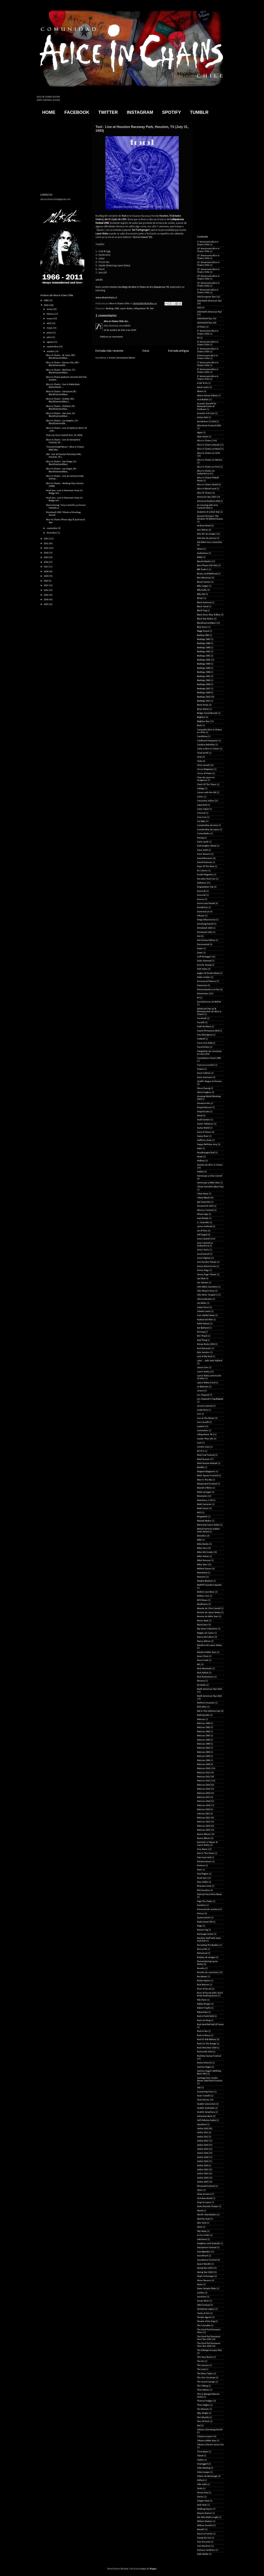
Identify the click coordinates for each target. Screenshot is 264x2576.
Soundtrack (202, 2256)
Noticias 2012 (203, 1777)
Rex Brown (202, 1977)
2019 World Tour (204, 323)
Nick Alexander (204, 1669)
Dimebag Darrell (205, 924)
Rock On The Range (206, 2044)
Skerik (200, 2211)
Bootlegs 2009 (203, 693)
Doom (200, 948)
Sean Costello (203, 2096)
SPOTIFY (171, 112)
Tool (151, 309)
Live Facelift (203, 1422)
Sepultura (202, 2125)
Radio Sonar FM (204, 1922)
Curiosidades (203, 834)
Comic (200, 797)
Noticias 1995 (203, 1740)
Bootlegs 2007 (203, 689)
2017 (46, 567)
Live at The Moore (205, 1418)
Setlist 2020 (202, 2166)
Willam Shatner (204, 2521)
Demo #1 (201, 891)
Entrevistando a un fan (208, 990)
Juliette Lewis (203, 1311)
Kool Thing (202, 1340)
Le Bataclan (202, 1387)
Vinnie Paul (202, 2493)
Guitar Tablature (205, 1124)
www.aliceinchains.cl (106, 298)
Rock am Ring (203, 2020)
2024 (46, 600)
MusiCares (202, 1625)
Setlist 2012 (202, 2137)
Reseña (201, 1968)
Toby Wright (202, 2413)
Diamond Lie (203, 912)
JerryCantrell (203, 1254)
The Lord (201, 2369)
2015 (46, 557)
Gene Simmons (204, 1077)
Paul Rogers (202, 1874)
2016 (46, 562)
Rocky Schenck (204, 2063)
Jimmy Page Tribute (206, 1275)
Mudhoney (202, 1604)
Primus (200, 1914)
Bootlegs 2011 (203, 701)
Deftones (201, 883)
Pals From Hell (204, 1857)
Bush (199, 725)
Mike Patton (203, 1556)
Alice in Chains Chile (114, 321)
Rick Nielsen (203, 1985)
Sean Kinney (203, 2100)
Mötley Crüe (203, 1596)
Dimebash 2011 (204, 932)
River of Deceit (204, 1989)
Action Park (202, 417)
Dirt (199, 936)
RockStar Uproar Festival (209, 2056)
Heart (200, 1157)
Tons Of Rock (203, 2421)
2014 (46, 553)
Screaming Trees (205, 2092)
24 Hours (201, 327)
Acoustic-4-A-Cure (205, 413)
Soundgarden (203, 2252)
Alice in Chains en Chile (208, 453)
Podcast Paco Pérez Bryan (209, 1894)
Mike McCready (205, 1552)
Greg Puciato (203, 1112)
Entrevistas (202, 994)
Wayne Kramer (204, 2513)
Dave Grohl (202, 850)
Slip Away (201, 2231)
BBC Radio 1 (202, 569)
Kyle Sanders (203, 1352)
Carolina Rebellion (206, 745)
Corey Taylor (203, 809)
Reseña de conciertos (207, 1972)
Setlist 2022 (202, 2170)
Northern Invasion (205, 1703)
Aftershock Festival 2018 (209, 426)
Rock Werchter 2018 (206, 2048)
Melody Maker (204, 1521)
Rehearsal (202, 1953)
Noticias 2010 (203, 1768)
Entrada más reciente (109, 350)
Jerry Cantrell (203, 1239)
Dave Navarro (203, 854)
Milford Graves (204, 1569)
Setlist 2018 (202, 2157)
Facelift (200, 1023)
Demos (200, 899)
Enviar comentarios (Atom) (122, 358)
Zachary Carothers (206, 2550)
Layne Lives (202, 1367)
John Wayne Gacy (205, 1291)
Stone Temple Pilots (206, 2289)
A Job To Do (202, 383)
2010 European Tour (206, 297)
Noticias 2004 (203, 1752)
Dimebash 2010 (204, 928)
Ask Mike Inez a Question (209, 542)
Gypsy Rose (202, 1136)
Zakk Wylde (202, 2554)
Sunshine (201, 2297)
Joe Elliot (201, 1279)
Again (200, 433)
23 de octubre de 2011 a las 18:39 (120, 330)
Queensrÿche (203, 1918)
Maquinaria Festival (207, 1484)
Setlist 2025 (202, 2182)
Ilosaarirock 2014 (205, 1206)
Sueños (200, 2293)
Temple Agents (204, 2317)
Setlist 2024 (202, 2178)
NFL (199, 1665)
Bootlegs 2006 (203, 684)
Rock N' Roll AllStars (206, 2039)
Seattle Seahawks (206, 2108)
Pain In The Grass (205, 1853)
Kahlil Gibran (203, 1324)
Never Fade (202, 1660)
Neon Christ (202, 1656)
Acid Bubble (203, 400)
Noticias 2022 (203, 1818)
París (199, 1870)
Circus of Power (204, 773)
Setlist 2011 (202, 2133)
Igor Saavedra (203, 1202)
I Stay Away (202, 1194)
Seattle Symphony (206, 2112)
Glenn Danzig (203, 1088)
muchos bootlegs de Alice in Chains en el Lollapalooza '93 (139, 287)
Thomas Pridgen (205, 2401)
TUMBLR (199, 112)
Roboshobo (202, 2012)
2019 (46, 576)
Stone (200, 2285)
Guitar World (203, 1128)
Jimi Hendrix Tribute (207, 1262)
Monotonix (202, 1573)
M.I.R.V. (200, 1451)
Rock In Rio (202, 2031)
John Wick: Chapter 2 (207, 1295)
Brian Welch (203, 709)
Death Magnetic (205, 875)
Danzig (200, 838)
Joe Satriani (202, 1283)
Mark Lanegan (204, 1492)
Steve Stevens (204, 2280)
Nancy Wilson (203, 1641)
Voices (200, 2497)
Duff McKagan (204, 957)
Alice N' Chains (204, 493)
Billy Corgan (202, 586)
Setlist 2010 (202, 2129)
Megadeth (202, 1517)
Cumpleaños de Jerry (207, 825)
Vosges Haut (203, 2501)
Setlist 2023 (202, 2174)
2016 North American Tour (209, 312)
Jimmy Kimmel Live (206, 1266)
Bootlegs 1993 (112, 309)
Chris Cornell (203, 765)
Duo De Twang (204, 965)
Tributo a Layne (204, 2436)
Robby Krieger (203, 2004)
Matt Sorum (203, 1508)
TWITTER (108, 112)
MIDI (199, 1540)
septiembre (53, 347)
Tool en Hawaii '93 (142, 237)
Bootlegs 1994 (203, 664)
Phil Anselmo (203, 1890)
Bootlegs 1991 (203, 652)
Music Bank (202, 1621)
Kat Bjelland (203, 1328)
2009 (46, 300)
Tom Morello (203, 2417)
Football (201, 1039)
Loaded (200, 1426)
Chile (199, 761)
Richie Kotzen (203, 1981)
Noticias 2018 (203, 1801)
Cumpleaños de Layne (208, 830)
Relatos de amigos (206, 1957)
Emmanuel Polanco (206, 981)
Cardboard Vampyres (207, 741)
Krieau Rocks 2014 (205, 1344)
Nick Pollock (202, 1673)
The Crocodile (203, 2326)
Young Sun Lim (204, 2538)
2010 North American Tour (209, 301)
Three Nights (203, 2405)
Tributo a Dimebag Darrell (209, 2430)
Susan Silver (203, 2301)
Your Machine (204, 2546)
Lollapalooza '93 (141, 309)
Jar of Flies (202, 1231)
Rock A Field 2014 (205, 2016)
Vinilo (199, 2488)
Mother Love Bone (205, 1592)
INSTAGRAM (140, 112)
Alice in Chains (204, 441)
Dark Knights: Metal (206, 846)
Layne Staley (126, 309)
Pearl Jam (202, 1878)
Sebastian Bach (204, 2116)
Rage (199, 1926)
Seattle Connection (206, 2104)
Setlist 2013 (202, 2141)
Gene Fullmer (203, 1073)
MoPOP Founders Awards (209, 1585)
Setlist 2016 (202, 2153)
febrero (50, 314)
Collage (200, 788)
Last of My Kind (204, 1356)
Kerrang (201, 1332)
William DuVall (204, 2526)
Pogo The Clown (204, 1901)
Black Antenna (204, 602)
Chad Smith (202, 753)
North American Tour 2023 (209, 1696)
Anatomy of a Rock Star (208, 512)
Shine (200, 2190)
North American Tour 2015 (209, 1689)
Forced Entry (203, 1047)
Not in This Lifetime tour (208, 1711)
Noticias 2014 (203, 1785)
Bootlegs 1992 (203, 656)
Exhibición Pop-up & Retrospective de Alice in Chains (209, 1011)
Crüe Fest (201, 817)
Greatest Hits (203, 1103)
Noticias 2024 (203, 1826)
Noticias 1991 (203, 1727)
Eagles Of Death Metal (208, 973)
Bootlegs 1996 (203, 672)
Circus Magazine (205, 769)
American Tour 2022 (206, 497)
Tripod (200, 2456)
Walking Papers (204, 2509)
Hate (199, 1148)
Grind (199, 1116)
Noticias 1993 (203, 1736)
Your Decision (203, 2542)
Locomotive (202, 1430)
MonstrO (201, 1577)
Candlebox (202, 736)
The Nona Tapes (205, 2374)
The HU (200, 2361)
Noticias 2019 (203, 1805)
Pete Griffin (202, 1882)
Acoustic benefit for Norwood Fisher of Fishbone (206, 406)
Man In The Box (204, 1480)
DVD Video (202, 969)
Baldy (199, 557)
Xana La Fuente (204, 2534)
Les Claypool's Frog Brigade (210, 1399)
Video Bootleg (203, 2468)
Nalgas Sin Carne (205, 1633)
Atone (200, 549)
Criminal (201, 813)
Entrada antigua (178, 350)
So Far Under (203, 2235)
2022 (46, 590)
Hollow (200, 1172)
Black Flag (202, 611)
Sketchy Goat (203, 2219)
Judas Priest (203, 1307)
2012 (46, 543)
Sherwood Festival (206, 2186)
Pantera (201, 1866)
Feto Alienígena (204, 1035)
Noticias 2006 (203, 1760)
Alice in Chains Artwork (208, 445)
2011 (46, 539)
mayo (50, 328)
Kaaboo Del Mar (205, 1320)
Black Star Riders (205, 619)
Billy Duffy (202, 590)
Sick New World (204, 2198)
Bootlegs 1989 (203, 643)
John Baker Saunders (207, 1287)
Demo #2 (201, 895)
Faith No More (204, 1027)
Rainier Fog (202, 1930)
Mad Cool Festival (205, 1455)
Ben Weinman (204, 578)
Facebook (201, 1018)
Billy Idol (201, 594)
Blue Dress (202, 627)
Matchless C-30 (204, 1500)
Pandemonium (204, 1862)
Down (200, 953)
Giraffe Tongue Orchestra (209, 1081)
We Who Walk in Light (207, 2517)
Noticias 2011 (203, 1773)
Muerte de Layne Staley (209, 1612)
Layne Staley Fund (206, 1383)
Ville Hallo (202, 2484)
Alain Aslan (202, 437)
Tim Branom (203, 2409)
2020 (46, 581)
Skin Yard (201, 2223)
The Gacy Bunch (205, 2357)
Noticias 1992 (203, 1732)
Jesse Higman (204, 1258)
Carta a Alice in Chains (208, 749)
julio (49, 337)
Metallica (201, 1536)
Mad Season (203, 1459)
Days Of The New (205, 866)
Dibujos (200, 916)
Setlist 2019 (202, 2161)
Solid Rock (202, 2239)
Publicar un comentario (111, 337)
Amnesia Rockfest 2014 (208, 501)
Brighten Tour (203, 721)
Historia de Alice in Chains (210, 1165)
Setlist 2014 (202, 2145)
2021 (46, 585)
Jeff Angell (202, 1235)
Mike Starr (202, 1565)
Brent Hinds (202, 705)
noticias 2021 (203, 1814)
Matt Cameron (204, 1504)
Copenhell (202, 805)
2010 (46, 305)
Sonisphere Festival (206, 2247)
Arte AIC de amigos (206, 534)
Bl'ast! (200, 598)
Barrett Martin (204, 561)
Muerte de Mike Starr (207, 1616)
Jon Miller (201, 1303)
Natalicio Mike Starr (206, 1652)
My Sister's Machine (207, 1629)
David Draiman (204, 862)
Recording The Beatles (208, 1945)
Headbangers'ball (206, 1153)
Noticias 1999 (203, 1744)
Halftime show (204, 1140)
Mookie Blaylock (205, 1581)
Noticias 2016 (203, 1793)
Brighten (201, 717)
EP (198, 998)
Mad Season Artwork (207, 1463)
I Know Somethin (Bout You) (210, 1187)
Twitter (200, 2460)
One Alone (202, 1849)
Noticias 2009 (203, 1764)
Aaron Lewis (203, 387)
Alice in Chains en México (209, 460)
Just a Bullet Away (206, 1315)
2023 (46, 595)
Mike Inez (202, 1548)
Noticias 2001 (203, 1748)
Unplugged (202, 2464)
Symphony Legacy (206, 2309)
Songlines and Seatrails (208, 2243)
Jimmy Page (203, 1270)
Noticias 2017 (203, 1797)
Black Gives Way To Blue (208, 615)
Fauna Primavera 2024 (208, 1031)
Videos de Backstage (207, 2476)
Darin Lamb (202, 842)
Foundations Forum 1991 (209, 1058)
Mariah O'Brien (204, 1488)
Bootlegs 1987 (203, 639)
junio (49, 333)
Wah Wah (202, 2505)
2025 (46, 604)
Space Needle (204, 2264)
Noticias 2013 (203, 1781)
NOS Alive (202, 1707)
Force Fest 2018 (204, 1043)
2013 (46, 548)
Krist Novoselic (204, 1348)
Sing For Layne (204, 2202)
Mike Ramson (204, 1560)
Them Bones (203, 2390)
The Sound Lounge (206, 2382)
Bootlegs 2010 (203, 697)
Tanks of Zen (203, 2313)
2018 (46, 572)
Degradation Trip (205, 887)
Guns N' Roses (204, 1132)
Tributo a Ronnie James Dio (210, 2445)
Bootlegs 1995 (203, 668)
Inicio (145, 350)
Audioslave (202, 553)
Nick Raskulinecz (205, 1677)
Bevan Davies (203, 582)
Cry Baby (201, 821)
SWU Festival (203, 2305)
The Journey (203, 2365)
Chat (199, 757)
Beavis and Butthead (207, 574)
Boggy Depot (203, 631)
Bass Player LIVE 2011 (207, 565)
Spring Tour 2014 (204, 2268)
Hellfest (201, 1161)
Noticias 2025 (203, 1830)
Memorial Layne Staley (208, 1525)
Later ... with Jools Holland (209, 1361)
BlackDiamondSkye (206, 623)
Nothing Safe (203, 1715)
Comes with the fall (206, 793)
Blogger (153, 2569)
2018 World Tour (204, 319)
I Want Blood (203, 1198)
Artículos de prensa (206, 538)
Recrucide (202, 1949)
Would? (200, 2530)
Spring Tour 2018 (204, 2272)
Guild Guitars (203, 1120)
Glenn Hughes (204, 1092)
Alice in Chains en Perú (208, 467)
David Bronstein (204, 858)
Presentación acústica (208, 1909)
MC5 (199, 1513)
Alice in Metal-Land (206, 489)
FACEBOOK (76, 112)
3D (198, 338)
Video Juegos (203, 2472)
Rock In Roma (203, 2035)
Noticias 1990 (203, 1723)
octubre (51, 351)
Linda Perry (202, 1410)
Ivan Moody (202, 1218)
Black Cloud (202, 607)
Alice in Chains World (207, 485)
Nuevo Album (203, 1834)
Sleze (199, 2227)
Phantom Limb (204, 1886)
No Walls (201, 1685)
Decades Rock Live (206, 879)
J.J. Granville (203, 1222)
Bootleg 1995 (203, 635)
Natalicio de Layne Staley (209, 1645)
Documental (203, 944)
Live (199, 1414)
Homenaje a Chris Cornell (209, 1176)
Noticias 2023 (203, 1822)
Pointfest (201, 1905)
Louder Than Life (205, 1439)
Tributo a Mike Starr (206, 2441)
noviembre (52, 528)
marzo (50, 319)
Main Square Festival (207, 1476)
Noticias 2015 (203, 1789)
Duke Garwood (204, 961)
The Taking (202, 2386)
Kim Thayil (202, 1336)
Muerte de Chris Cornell (208, 1608)
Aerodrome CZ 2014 (206, 422)
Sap (199, 2087)
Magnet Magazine (206, 1472)
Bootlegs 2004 (203, 680)
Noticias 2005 (203, 1756)
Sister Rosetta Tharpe (207, 2206)
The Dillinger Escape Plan (209, 2350)
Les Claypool (203, 1395)
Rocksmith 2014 (204, 2052)
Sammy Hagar (204, 2067)
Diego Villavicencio (206, 920)
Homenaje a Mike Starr (208, 1183)
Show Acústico (204, 2194)
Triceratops (202, 2452)
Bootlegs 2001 (203, 676)
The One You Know (206, 2378)
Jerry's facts (203, 1250)
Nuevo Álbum (203, 1838)
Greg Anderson (204, 1107)
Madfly (200, 1467)
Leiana (200, 1391)
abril (49, 323)
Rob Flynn (202, 2000)
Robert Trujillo (203, 2008)
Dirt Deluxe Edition (206, 940)
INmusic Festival (205, 1210)
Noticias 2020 (203, 1809)
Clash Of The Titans (206, 784)
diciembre (52, 533)
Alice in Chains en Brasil (209, 449)
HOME (48, 112)
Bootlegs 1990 (203, 648)
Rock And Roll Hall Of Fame (210, 2024)
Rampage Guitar (205, 1934)
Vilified (200, 2480)
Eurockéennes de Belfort (209, 1002)
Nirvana (201, 1681)
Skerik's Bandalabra (207, 2215)
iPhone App (202, 1214)
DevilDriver (202, 907)
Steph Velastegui (205, 2276)
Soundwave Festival (207, 2260)
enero (50, 309)
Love (199, 1443)
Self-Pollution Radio (206, 2120)
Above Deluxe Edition (207, 396)
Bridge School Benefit (207, 713)
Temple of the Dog (206, 2321)
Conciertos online (205, 801)
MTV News (202, 1600)
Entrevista (202, 986)
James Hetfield (204, 1227)
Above (200, 391)
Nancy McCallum (205, 1637)
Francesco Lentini (205, 1065)
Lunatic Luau (203, 1447)
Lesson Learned (204, 1406)
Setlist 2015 (202, 2149)
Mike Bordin (203, 1544)
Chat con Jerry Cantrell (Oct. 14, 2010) (64, 435)
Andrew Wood (204, 526)
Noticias (201, 1719)
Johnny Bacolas (204, 1299)
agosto (50, 342)
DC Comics (202, 871)
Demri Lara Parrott (206, 903)
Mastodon (202, 1496)
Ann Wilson (202, 530)
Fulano (200, 1069)
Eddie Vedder (203, 977)
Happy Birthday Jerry (207, 1144)
